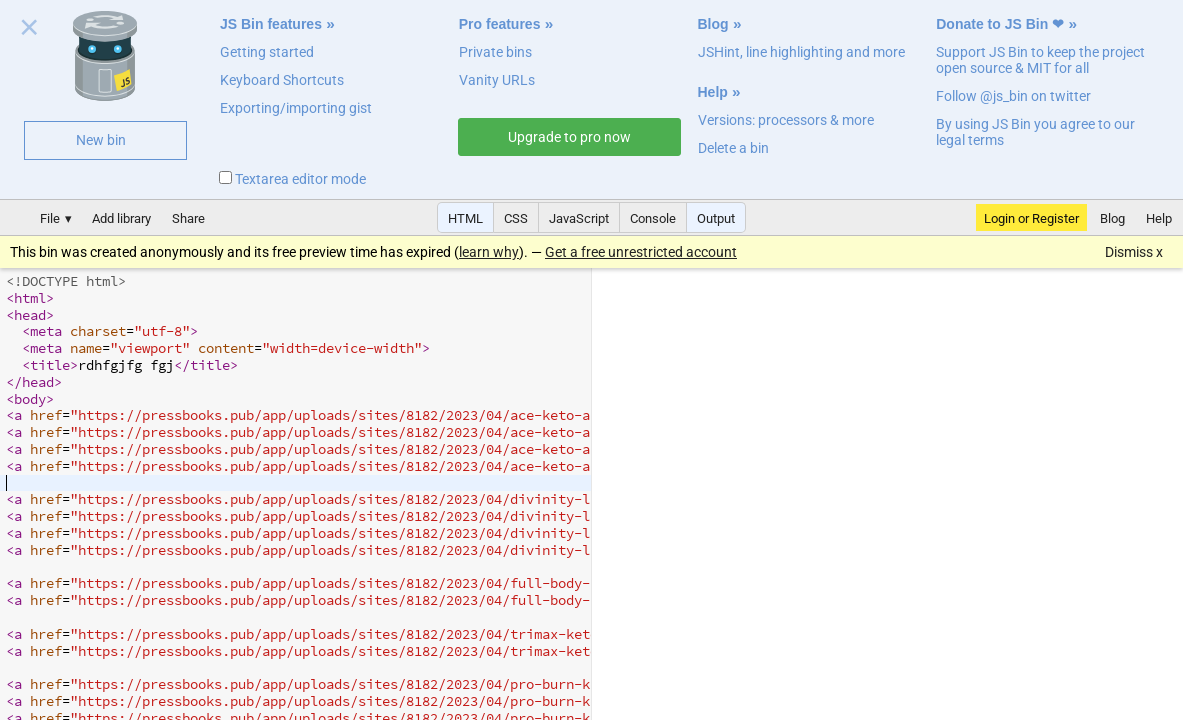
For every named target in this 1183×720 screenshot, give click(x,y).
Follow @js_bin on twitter (1013, 96)
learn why (489, 252)
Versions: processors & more (786, 120)
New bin (101, 140)
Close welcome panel (29, 31)
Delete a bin (733, 148)
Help (713, 92)
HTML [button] (465, 218)
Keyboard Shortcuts (282, 80)
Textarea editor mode (292, 179)
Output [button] (716, 218)
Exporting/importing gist (296, 108)
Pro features (500, 24)
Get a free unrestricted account (641, 252)
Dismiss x (1134, 252)
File (50, 218)
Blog (713, 24)
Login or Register (1031, 218)
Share (188, 218)
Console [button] (653, 218)
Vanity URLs (497, 80)
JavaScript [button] (579, 218)
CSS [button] (516, 218)
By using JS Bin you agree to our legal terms (1035, 132)
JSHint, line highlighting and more (801, 52)
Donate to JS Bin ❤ (1000, 24)
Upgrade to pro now (569, 137)
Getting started (267, 52)
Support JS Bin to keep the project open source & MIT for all (1040, 60)
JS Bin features (271, 24)
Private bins (495, 52)
